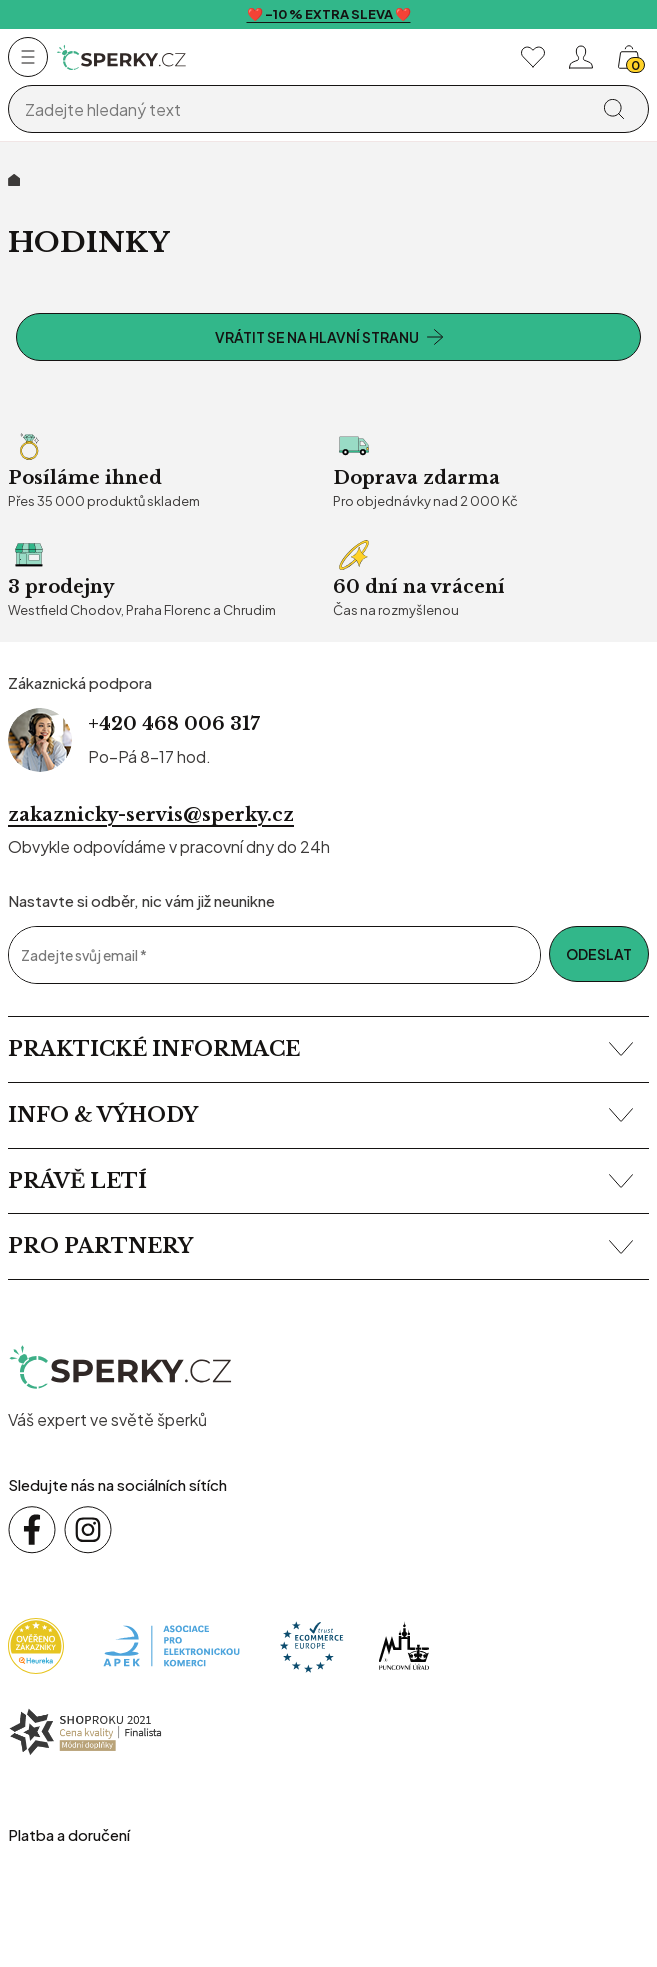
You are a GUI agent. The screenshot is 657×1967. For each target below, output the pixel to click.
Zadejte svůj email (84, 955)
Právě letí (320, 1181)
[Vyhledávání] (302, 110)
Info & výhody (320, 1115)
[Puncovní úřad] (404, 1644)
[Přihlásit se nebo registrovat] (581, 57)
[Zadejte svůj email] (274, 955)
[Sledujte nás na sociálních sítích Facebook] (32, 1530)
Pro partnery (320, 1246)
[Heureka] (36, 1644)
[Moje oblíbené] (533, 57)
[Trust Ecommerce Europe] (311, 1644)
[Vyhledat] (614, 109)
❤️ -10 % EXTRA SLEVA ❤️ (329, 14)
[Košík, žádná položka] (629, 57)
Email (7, 925)
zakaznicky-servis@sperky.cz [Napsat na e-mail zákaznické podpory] (151, 815)
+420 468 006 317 (174, 724)
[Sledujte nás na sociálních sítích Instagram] (88, 1530)
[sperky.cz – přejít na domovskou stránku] (121, 1368)
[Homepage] (122, 57)
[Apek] (171, 1644)
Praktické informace (320, 1049)
